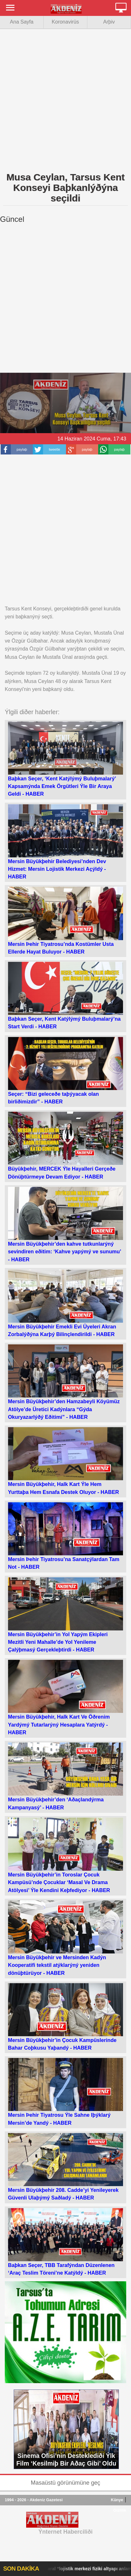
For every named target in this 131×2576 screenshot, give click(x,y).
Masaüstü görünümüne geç (65, 2483)
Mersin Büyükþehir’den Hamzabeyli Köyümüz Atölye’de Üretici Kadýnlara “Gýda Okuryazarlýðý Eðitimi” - (65, 1382)
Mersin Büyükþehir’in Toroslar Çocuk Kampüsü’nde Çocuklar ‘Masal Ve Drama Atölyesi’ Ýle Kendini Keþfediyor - (65, 1855)
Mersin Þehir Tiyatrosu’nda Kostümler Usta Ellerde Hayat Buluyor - (65, 920)
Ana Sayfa (21, 22)
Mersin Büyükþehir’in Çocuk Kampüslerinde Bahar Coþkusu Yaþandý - (65, 2017)
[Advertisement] (65, 99)
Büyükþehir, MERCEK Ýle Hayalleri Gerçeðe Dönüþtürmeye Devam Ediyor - (65, 1145)
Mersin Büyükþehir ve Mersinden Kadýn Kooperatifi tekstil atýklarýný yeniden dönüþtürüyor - (65, 1938)
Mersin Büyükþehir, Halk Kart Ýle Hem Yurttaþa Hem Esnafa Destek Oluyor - (65, 1461)
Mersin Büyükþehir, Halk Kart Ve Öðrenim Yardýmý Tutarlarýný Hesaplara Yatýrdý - (65, 1697)
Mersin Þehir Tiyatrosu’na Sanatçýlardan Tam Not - (65, 1536)
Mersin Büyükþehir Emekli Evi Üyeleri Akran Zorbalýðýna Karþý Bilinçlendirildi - (65, 1303)
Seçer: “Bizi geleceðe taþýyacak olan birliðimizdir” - (65, 1070)
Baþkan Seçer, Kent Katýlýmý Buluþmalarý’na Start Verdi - (65, 995)
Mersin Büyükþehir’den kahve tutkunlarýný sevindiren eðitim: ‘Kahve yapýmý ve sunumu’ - (65, 1224)
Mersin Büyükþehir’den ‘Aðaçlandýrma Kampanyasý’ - (65, 1776)
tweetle (54, 449)
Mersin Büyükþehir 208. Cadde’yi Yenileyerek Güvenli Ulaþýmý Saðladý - (65, 2166)
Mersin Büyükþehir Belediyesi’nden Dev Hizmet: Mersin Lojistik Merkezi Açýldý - (65, 842)
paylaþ (22, 449)
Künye (117, 2500)
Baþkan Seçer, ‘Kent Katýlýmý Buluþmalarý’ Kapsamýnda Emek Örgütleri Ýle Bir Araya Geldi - (65, 759)
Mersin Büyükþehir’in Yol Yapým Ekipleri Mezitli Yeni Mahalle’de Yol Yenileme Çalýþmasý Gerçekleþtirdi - (65, 1615)
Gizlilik (119, 2510)
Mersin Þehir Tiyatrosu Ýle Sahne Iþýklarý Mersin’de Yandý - (65, 2091)
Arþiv (109, 22)
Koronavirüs (65, 22)
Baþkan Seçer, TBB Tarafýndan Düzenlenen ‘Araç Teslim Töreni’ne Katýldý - (65, 2242)
